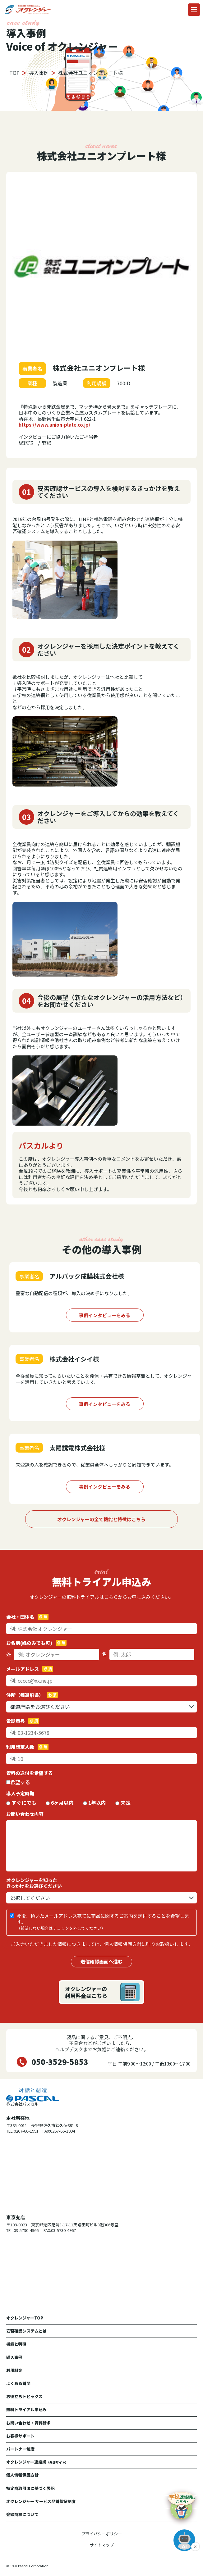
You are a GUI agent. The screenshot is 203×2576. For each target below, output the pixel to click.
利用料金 (14, 2370)
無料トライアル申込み (26, 2409)
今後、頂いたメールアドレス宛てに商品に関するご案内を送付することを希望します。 (102, 1922)
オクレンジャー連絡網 (37, 2462)
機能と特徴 (16, 2344)
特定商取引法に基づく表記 (30, 2488)
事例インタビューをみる (104, 1315)
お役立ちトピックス (24, 2396)
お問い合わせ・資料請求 (28, 2423)
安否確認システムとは (26, 2331)
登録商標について (22, 2514)
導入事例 (14, 2357)
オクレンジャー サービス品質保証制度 (41, 2501)
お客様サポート (20, 2436)
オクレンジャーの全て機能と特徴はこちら (101, 1519)
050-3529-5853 (59, 2061)
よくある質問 (18, 2383)
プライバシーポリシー (101, 2534)
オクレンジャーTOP (24, 2318)
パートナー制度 (20, 2449)
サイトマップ (102, 2545)
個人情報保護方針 (22, 2475)
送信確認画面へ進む (101, 1961)
